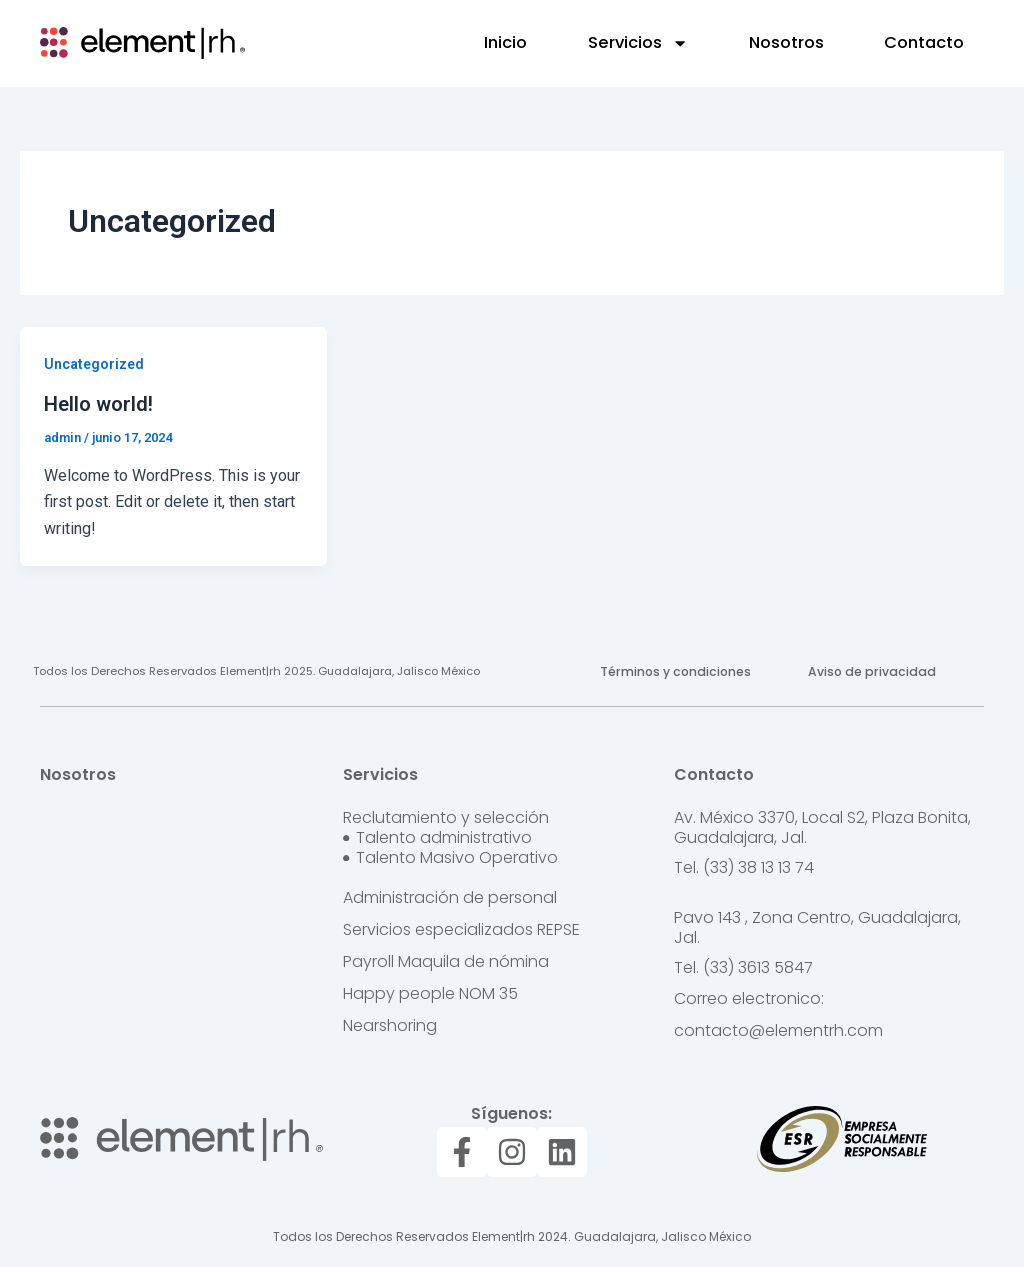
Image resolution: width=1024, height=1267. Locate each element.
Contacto (924, 42)
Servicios (638, 43)
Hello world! (98, 404)
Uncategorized (94, 364)
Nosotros (786, 42)
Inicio (505, 42)
